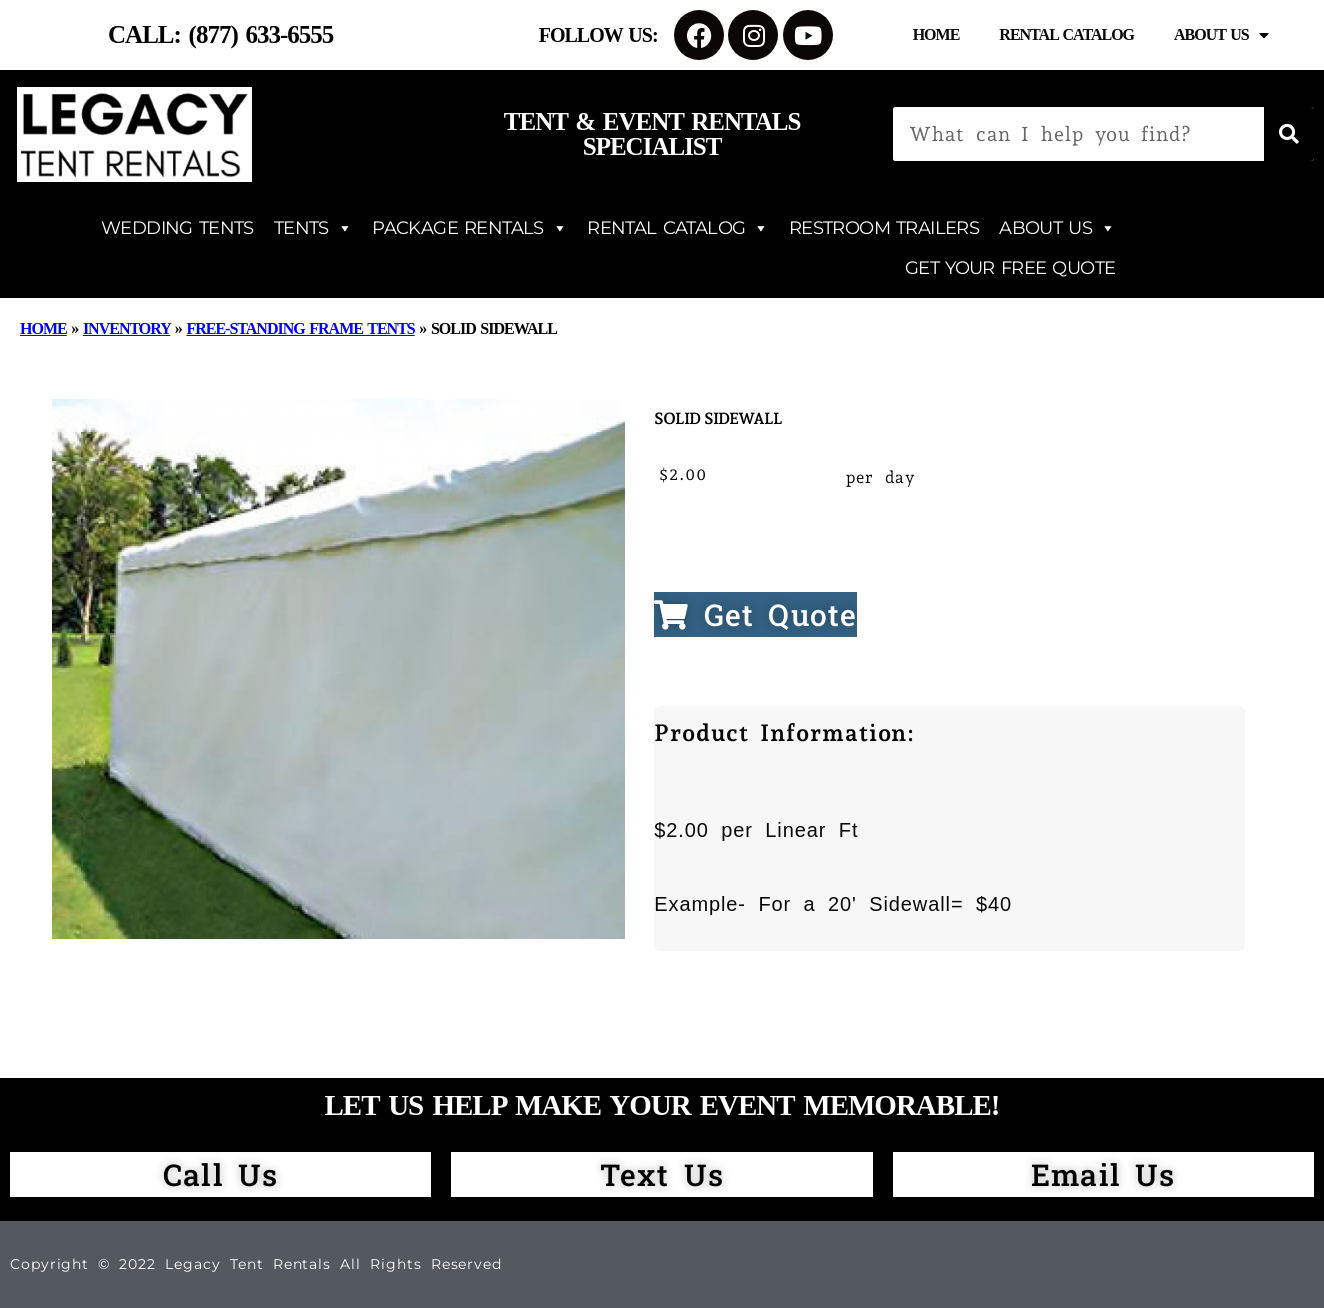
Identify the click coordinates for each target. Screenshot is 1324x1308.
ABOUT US (1057, 228)
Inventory (126, 328)
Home (936, 34)
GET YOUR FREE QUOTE (1010, 268)
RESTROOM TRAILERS (884, 228)
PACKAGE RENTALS (469, 228)
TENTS (313, 228)
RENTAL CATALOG (678, 228)
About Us (1221, 35)
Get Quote (755, 614)
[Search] (1289, 134)
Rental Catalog (1066, 34)
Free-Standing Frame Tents (300, 328)
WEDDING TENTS (177, 228)
